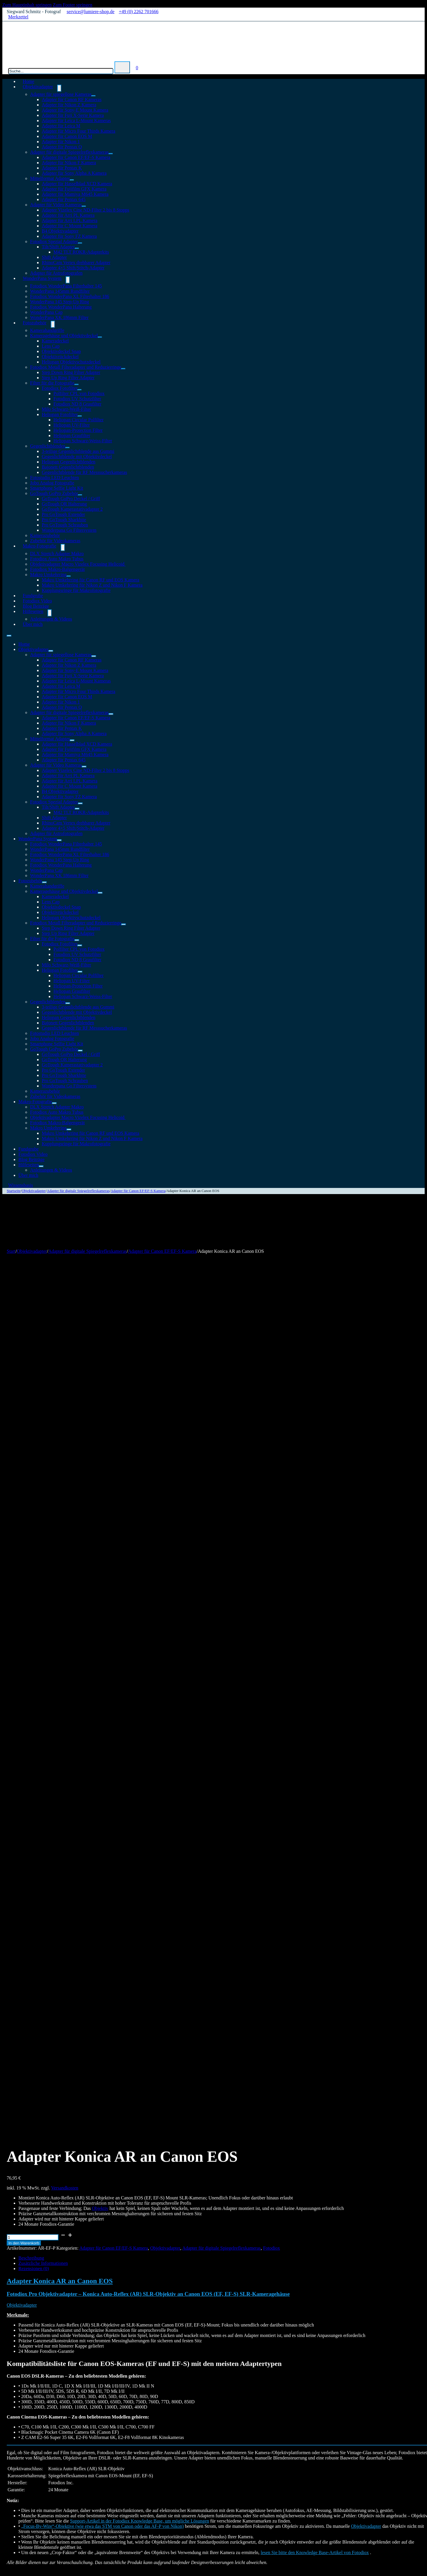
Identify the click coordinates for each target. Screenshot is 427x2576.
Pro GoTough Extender (63, 514)
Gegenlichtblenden (47, 446)
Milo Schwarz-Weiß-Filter (66, 409)
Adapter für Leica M (61, 125)
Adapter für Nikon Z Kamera (69, 104)
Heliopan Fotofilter (60, 414)
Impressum (169, 2488)
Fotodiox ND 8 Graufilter (77, 403)
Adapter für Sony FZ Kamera (69, 236)
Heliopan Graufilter (71, 435)
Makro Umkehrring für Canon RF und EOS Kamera (90, 579)
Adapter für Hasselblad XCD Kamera (77, 183)
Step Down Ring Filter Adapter (71, 372)
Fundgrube (28, 1148)
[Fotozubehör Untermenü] (53, 324)
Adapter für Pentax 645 (64, 199)
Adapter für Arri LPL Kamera (69, 220)
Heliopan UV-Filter (71, 424)
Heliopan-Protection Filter (78, 430)
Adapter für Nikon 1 (61, 141)
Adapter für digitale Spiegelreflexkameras (69, 152)
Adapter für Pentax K (62, 167)
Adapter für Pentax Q (62, 146)
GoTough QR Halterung (64, 503)
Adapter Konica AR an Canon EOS (60, 1429)
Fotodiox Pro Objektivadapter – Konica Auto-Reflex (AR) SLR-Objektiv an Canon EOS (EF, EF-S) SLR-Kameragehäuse (148, 1442)
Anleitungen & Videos (51, 618)
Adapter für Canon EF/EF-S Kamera (76, 157)
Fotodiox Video (33, 1154)
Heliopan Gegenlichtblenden (69, 461)
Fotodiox (271, 1396)
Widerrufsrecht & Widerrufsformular (193, 2509)
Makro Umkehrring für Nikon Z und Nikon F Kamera (92, 585)
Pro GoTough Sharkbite (64, 519)
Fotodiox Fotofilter (59, 388)
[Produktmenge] (32, 1385)
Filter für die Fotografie (52, 382)
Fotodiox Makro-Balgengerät (57, 569)
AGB (164, 2494)
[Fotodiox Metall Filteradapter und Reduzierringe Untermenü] (123, 368)
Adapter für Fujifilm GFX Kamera (74, 188)
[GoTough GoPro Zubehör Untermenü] (80, 495)
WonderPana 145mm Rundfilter (60, 291)
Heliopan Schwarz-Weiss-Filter (82, 440)
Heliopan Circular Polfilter (78, 419)
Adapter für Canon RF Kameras (71, 99)
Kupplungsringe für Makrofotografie (76, 590)
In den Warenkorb (23, 1391)
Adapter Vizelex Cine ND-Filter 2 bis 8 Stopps (85, 209)
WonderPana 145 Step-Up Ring (59, 301)
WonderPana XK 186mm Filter (59, 317)
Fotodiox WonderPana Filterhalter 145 (66, 285)
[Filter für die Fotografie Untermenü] (76, 384)
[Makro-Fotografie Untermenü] (63, 547)
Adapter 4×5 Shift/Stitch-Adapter (73, 267)
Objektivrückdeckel (60, 356)
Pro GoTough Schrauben (65, 524)
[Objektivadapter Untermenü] (59, 88)
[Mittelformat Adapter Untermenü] (72, 180)
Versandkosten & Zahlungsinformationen (197, 2504)
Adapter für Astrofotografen (56, 833)
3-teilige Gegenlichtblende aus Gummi (78, 451)
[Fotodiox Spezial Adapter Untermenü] (80, 243)
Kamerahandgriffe (47, 330)
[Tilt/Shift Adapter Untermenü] (77, 248)
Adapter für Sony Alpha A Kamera (74, 173)
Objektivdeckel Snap (61, 351)
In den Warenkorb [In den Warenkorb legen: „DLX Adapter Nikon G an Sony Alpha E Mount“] (35, 2425)
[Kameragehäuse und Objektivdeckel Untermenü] (100, 337)
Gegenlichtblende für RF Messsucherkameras (84, 472)
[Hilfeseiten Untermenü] (50, 612)
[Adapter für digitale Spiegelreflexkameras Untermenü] (111, 153)
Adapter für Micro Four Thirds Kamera (78, 131)
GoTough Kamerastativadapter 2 (72, 509)
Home (24, 644)
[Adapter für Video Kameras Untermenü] (84, 206)
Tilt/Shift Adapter (58, 246)
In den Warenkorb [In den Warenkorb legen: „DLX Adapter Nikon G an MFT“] (35, 1995)
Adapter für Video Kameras (56, 204)
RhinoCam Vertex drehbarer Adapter (76, 262)
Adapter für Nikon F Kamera (69, 162)
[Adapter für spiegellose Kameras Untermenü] (93, 95)
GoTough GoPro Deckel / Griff (71, 498)
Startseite (14, 1191)
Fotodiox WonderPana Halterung (61, 306)
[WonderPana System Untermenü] (68, 279)
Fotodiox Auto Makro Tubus (57, 558)
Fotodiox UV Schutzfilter (77, 398)
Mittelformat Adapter (50, 178)
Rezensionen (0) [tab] (33, 1416)
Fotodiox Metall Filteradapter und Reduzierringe (75, 367)
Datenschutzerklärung (179, 2499)
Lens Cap (51, 346)
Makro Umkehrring (48, 574)
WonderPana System (42, 278)
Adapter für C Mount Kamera (69, 225)
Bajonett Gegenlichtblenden (68, 467)
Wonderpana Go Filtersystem (69, 530)
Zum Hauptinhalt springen (27, 4)
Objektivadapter (38, 86)
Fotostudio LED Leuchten (54, 477)
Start (11, 1251)
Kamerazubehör (45, 535)
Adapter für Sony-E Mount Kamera (75, 110)
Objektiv (100, 1356)
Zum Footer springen (72, 4)
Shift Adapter (54, 257)
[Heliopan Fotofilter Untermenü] (80, 416)
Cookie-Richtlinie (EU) (40, 2509)
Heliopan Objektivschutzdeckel (71, 361)
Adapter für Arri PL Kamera (68, 215)
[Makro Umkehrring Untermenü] (69, 576)
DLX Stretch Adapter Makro (57, 553)
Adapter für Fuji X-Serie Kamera (73, 115)
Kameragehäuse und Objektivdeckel (64, 335)
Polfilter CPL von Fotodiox (79, 393)
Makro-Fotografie (39, 545)
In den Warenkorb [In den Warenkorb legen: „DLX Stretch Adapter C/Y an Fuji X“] (35, 2281)
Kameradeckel (55, 340)
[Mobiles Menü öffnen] (9, 636)
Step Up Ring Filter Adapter (68, 377)
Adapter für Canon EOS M (67, 136)
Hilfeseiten (33, 611)
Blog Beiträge (31, 1159)
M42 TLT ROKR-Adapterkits (81, 252)
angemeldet (36, 1832)
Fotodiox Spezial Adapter (54, 241)
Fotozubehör (34, 322)
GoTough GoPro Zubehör (54, 493)
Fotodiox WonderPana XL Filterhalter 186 (69, 296)
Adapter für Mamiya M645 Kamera (75, 194)
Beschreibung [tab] (31, 1406)
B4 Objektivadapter (60, 230)
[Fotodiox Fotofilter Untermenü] (79, 389)
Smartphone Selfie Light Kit (56, 488)
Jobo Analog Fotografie (52, 482)
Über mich (33, 624)
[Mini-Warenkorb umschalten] (137, 67)
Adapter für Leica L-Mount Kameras (76, 120)
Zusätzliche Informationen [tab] (43, 1411)
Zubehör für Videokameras (55, 1096)
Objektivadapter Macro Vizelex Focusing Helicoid (78, 564)
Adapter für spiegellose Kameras (60, 94)
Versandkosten (64, 1335)
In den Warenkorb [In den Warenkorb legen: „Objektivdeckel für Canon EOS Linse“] (35, 2138)
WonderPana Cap (46, 312)
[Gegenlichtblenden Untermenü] (67, 447)
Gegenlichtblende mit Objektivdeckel (77, 456)
